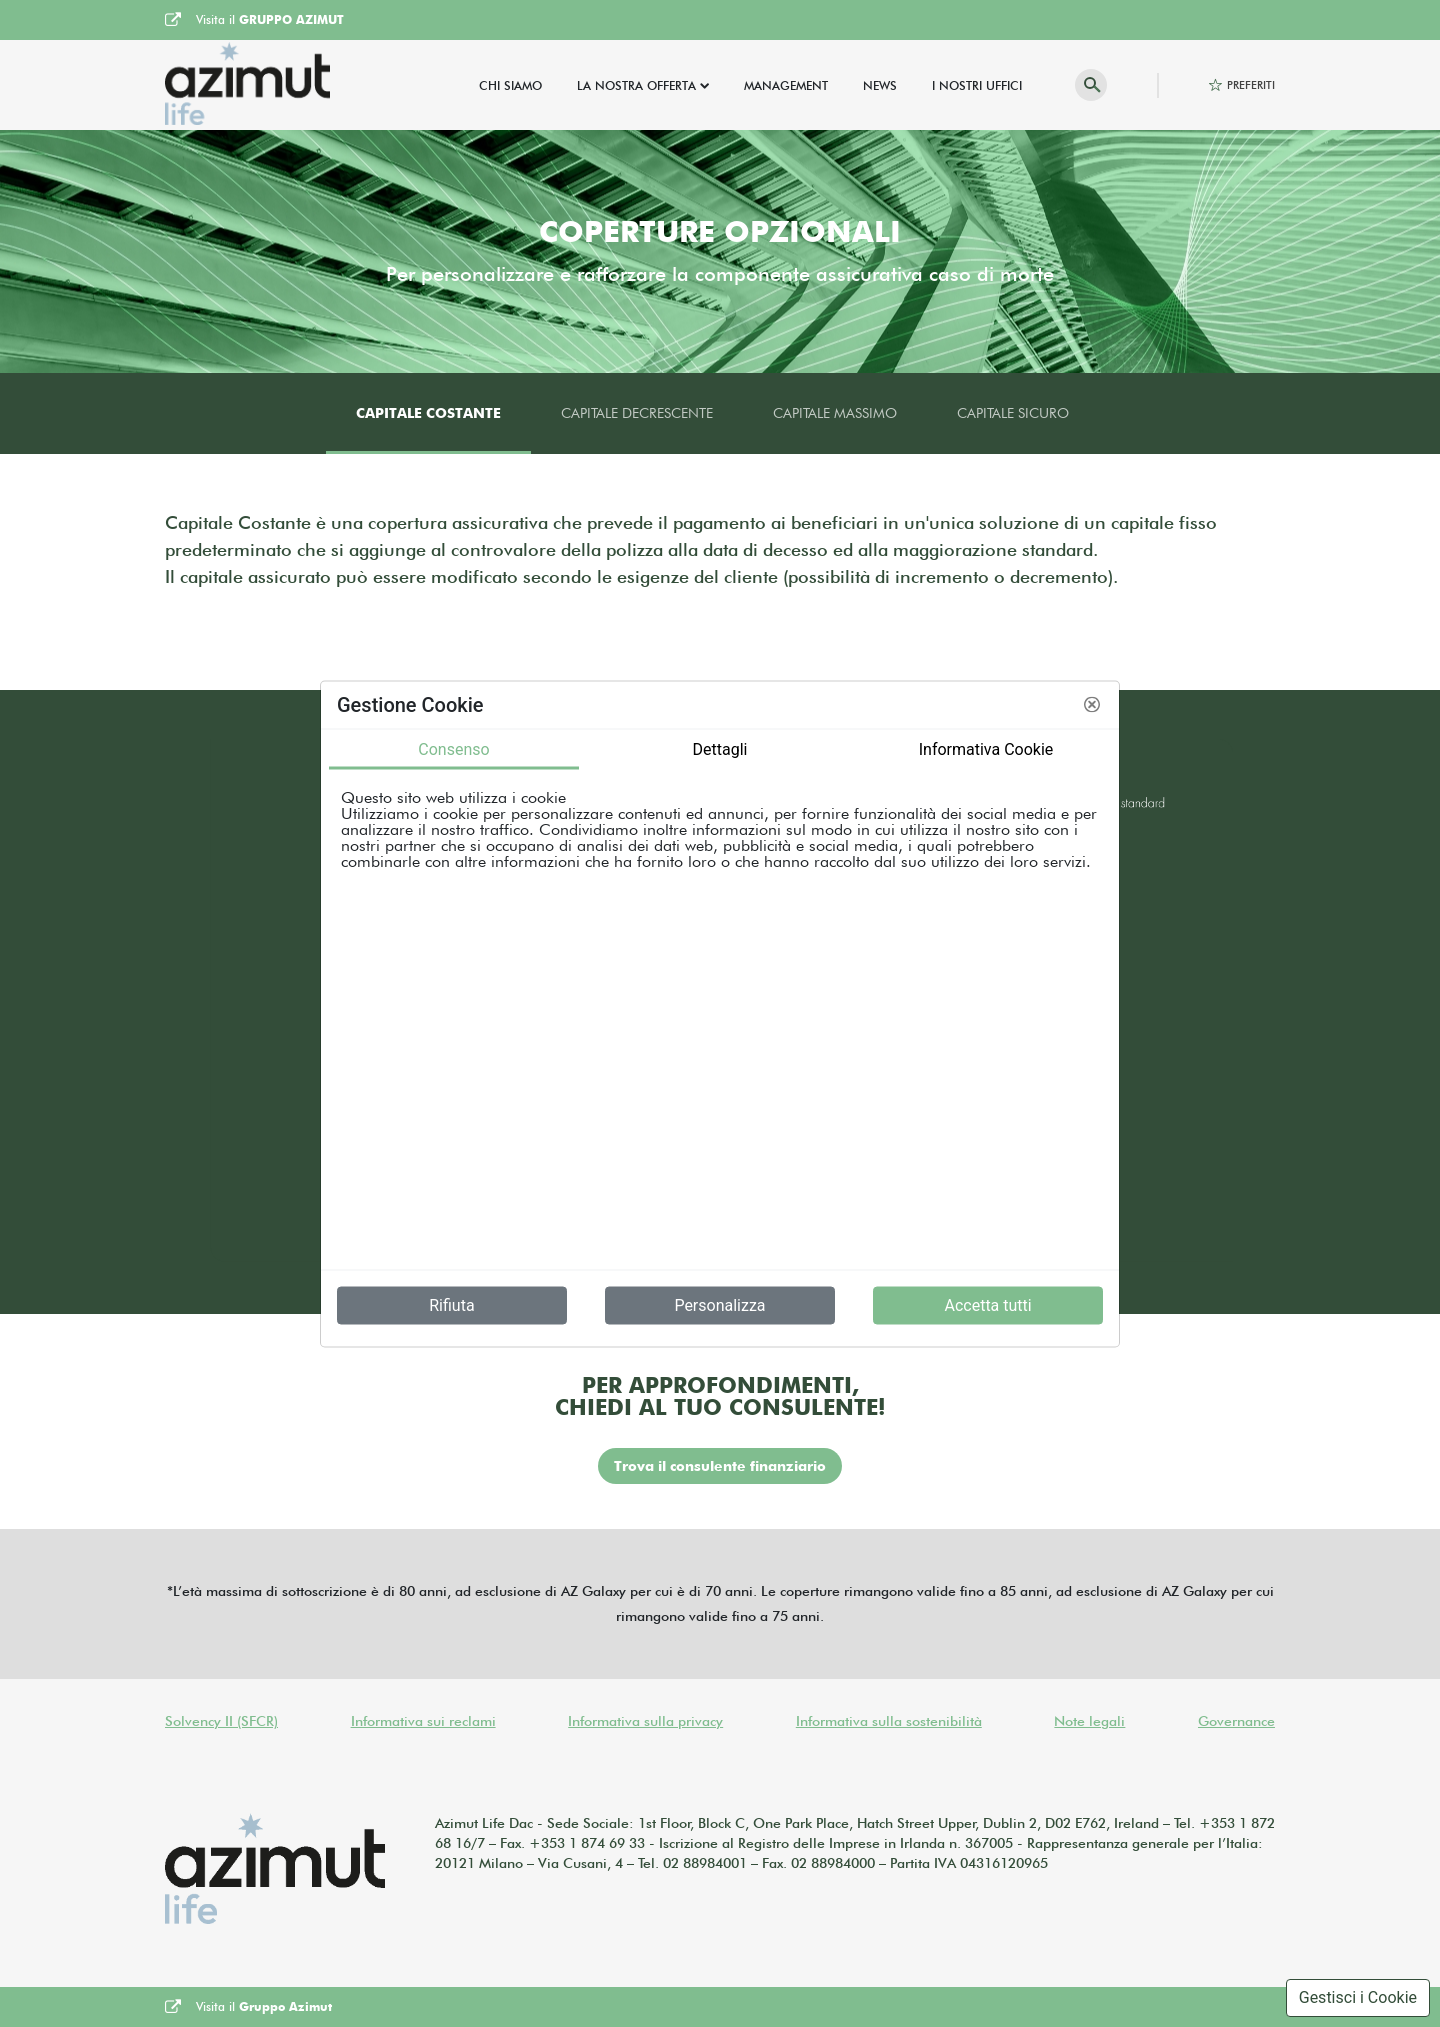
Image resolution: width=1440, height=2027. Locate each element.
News (880, 85)
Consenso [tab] (453, 748)
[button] (1092, 705)
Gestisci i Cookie (1358, 1997)
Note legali (1089, 1721)
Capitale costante (428, 413)
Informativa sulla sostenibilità (889, 1721)
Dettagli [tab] (720, 748)
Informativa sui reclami (423, 1721)
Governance (1236, 1721)
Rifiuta (451, 1304)
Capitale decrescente (637, 413)
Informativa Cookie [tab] (986, 748)
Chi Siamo (510, 85)
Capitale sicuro (1013, 413)
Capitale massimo (835, 413)
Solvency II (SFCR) (221, 1721)
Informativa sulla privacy (645, 1721)
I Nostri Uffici (977, 85)
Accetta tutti (987, 1304)
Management (786, 85)
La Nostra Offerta (636, 85)
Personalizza (719, 1304)
